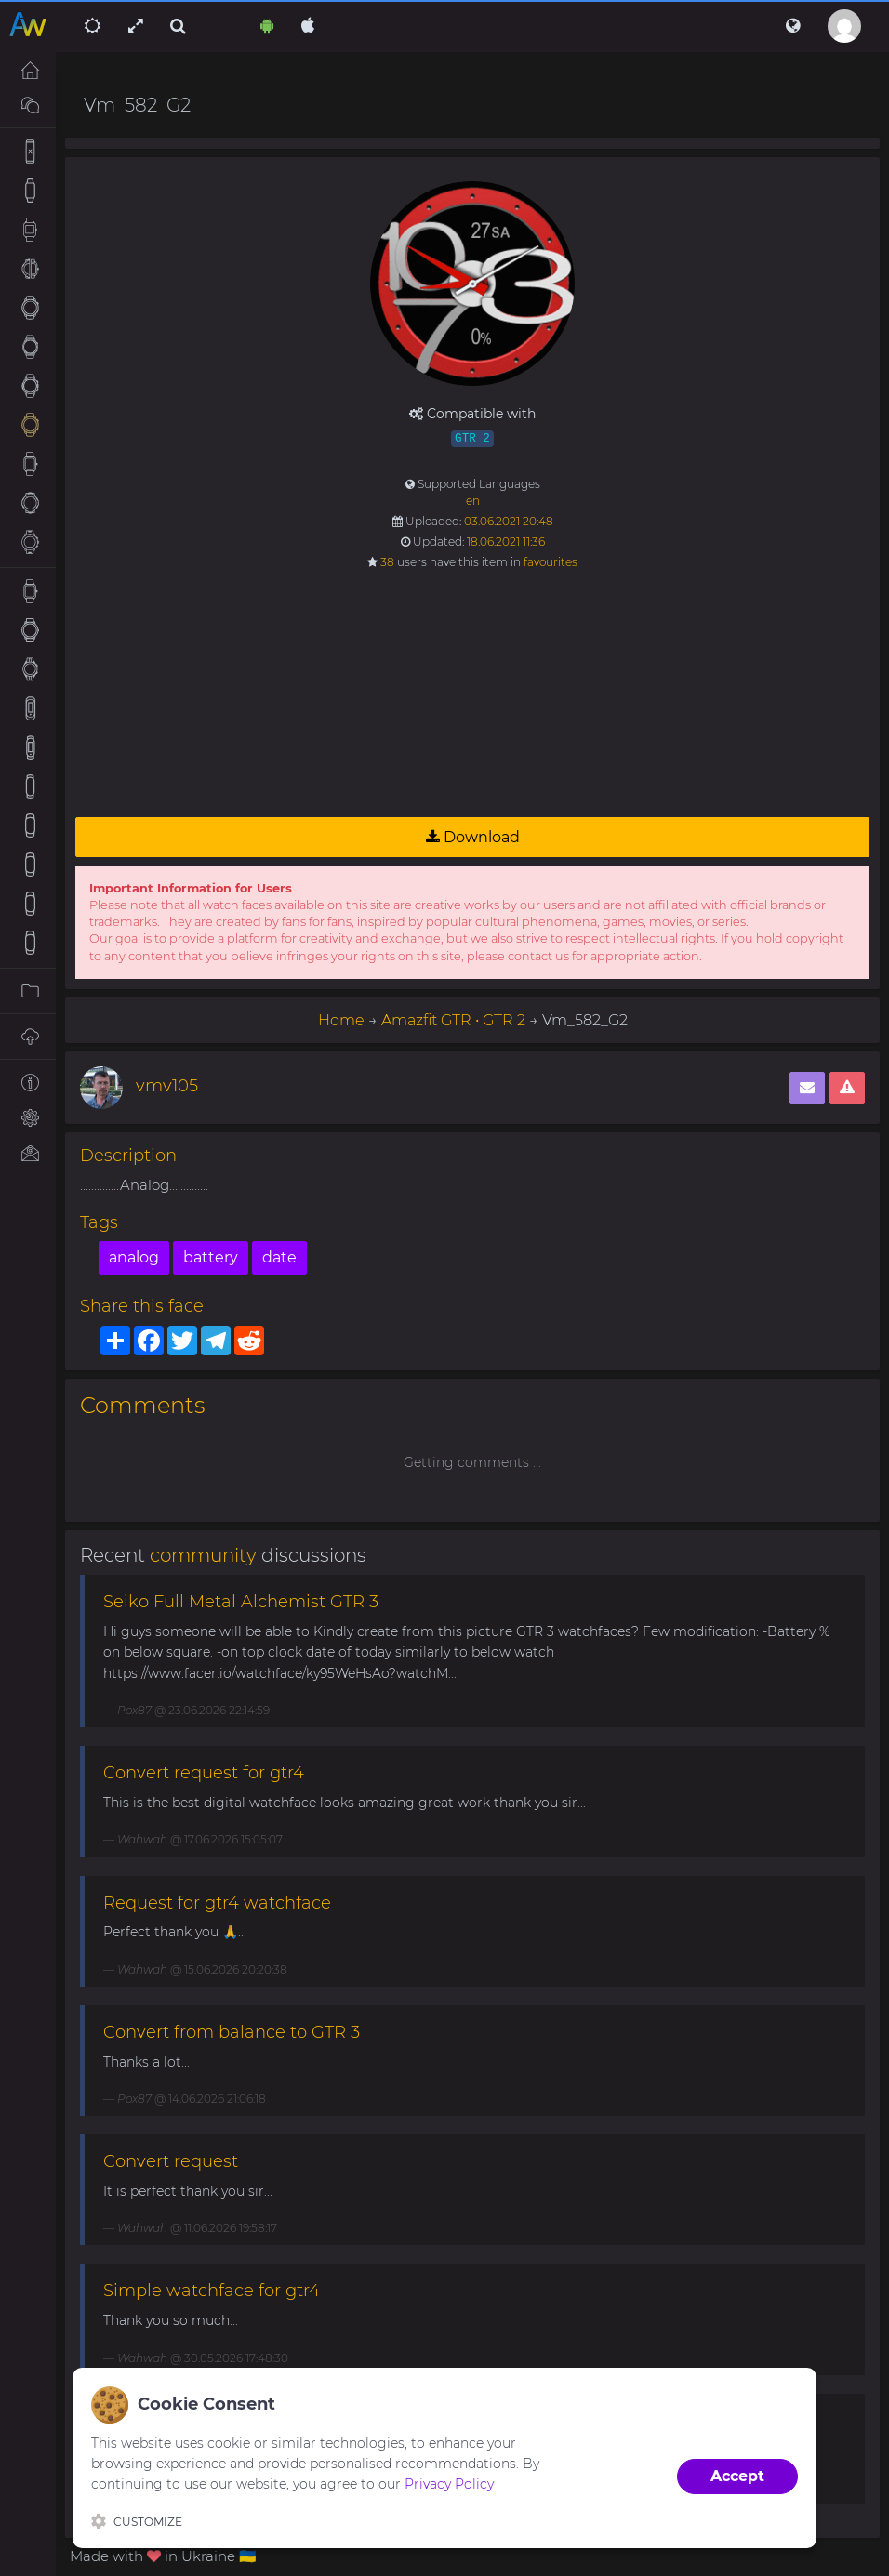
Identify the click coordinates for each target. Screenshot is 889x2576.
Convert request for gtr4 (203, 1773)
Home (341, 1020)
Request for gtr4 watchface (217, 1903)
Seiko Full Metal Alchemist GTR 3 (240, 1602)
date (279, 1257)
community (203, 1555)
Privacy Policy (449, 2484)
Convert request (170, 2161)
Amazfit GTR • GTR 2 (453, 1020)
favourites (550, 562)
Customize (136, 2521)
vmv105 (167, 1086)
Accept (737, 2476)
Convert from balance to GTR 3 (231, 2032)
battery (210, 1257)
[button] (793, 26)
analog (134, 1257)
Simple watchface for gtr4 (211, 2290)
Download (473, 837)
